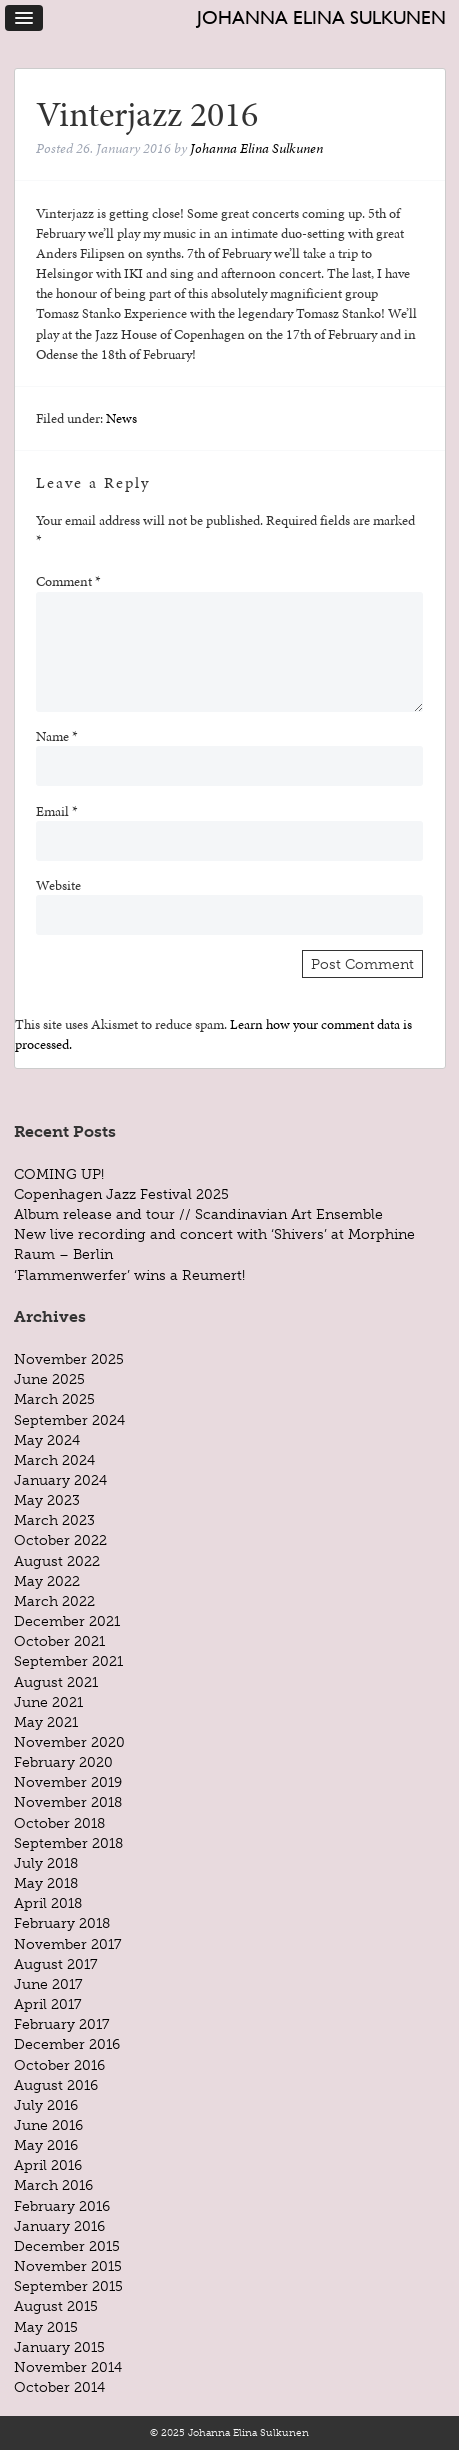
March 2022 (54, 1601)
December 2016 (67, 2044)
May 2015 (46, 2327)
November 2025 (69, 1359)
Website (58, 885)
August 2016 (56, 2085)
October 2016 (59, 2065)
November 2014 (68, 2367)
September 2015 (68, 2286)
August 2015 (56, 2306)
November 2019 (68, 1782)
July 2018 (46, 1863)
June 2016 (48, 2125)
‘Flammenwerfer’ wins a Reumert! (129, 1275)
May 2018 (46, 1883)
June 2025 (49, 1379)
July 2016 (46, 2105)
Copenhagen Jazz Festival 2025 (121, 1194)
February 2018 (62, 1923)
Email (57, 811)
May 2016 (46, 2145)
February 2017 (61, 2024)
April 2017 (47, 2004)
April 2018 (48, 1903)
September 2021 (68, 1661)
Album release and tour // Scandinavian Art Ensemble (198, 1214)
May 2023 (47, 1500)
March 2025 (54, 1399)
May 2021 (46, 1722)
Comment (68, 581)
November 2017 (67, 1944)
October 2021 (59, 1641)
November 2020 (69, 1742)
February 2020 (63, 1762)
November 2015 (68, 2266)
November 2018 (68, 1802)
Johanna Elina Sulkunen (321, 17)
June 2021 (48, 1702)
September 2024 (69, 1420)
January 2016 (59, 2226)
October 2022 (60, 1540)
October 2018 (59, 1823)
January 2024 (60, 1480)
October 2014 (59, 2387)
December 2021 (67, 1621)
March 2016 (53, 2185)
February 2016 (62, 2206)
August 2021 (56, 1682)
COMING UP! (59, 1174)
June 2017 (48, 1984)
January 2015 (59, 2347)
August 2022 (57, 1561)
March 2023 (54, 1520)
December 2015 (67, 2246)
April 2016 (48, 2165)
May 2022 (47, 1581)
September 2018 (68, 1843)
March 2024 (54, 1460)
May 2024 (47, 1440)
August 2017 (55, 1964)
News (121, 418)
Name (57, 736)
